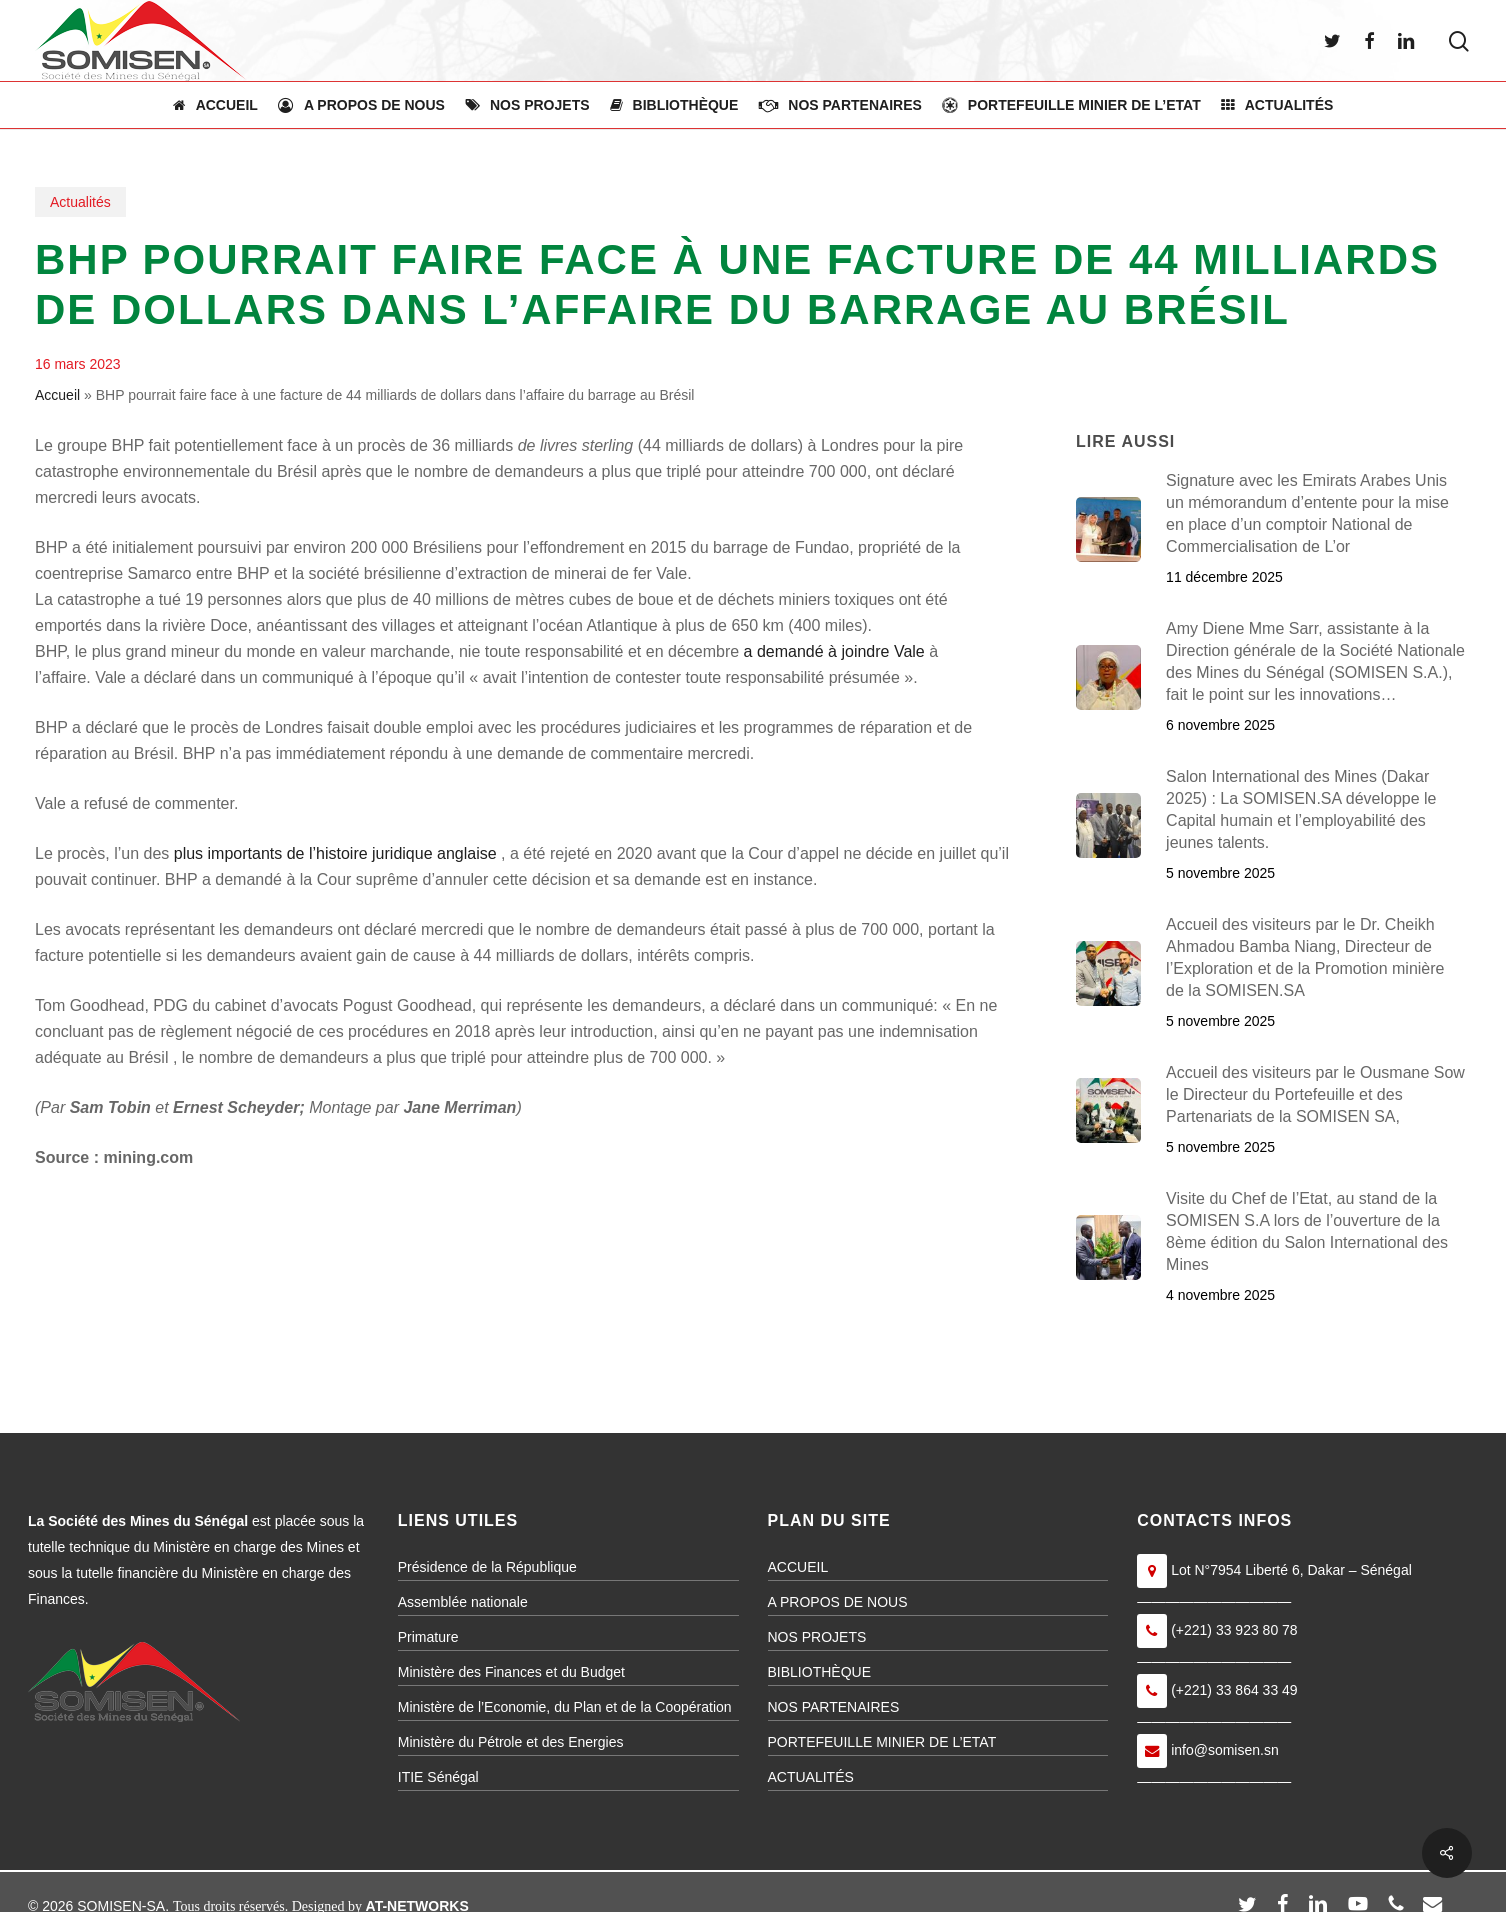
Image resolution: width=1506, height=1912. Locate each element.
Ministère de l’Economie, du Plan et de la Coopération (565, 1707)
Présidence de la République (487, 1567)
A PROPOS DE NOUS (838, 1602)
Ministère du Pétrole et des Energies (511, 1742)
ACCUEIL (798, 1567)
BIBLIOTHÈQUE (819, 1672)
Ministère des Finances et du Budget (511, 1672)
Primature (428, 1637)
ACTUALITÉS (811, 1777)
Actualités (80, 202)
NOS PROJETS (817, 1637)
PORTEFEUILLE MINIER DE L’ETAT (882, 1742)
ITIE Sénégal (438, 1777)
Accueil (57, 395)
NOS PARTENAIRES (834, 1707)
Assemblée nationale (463, 1602)
